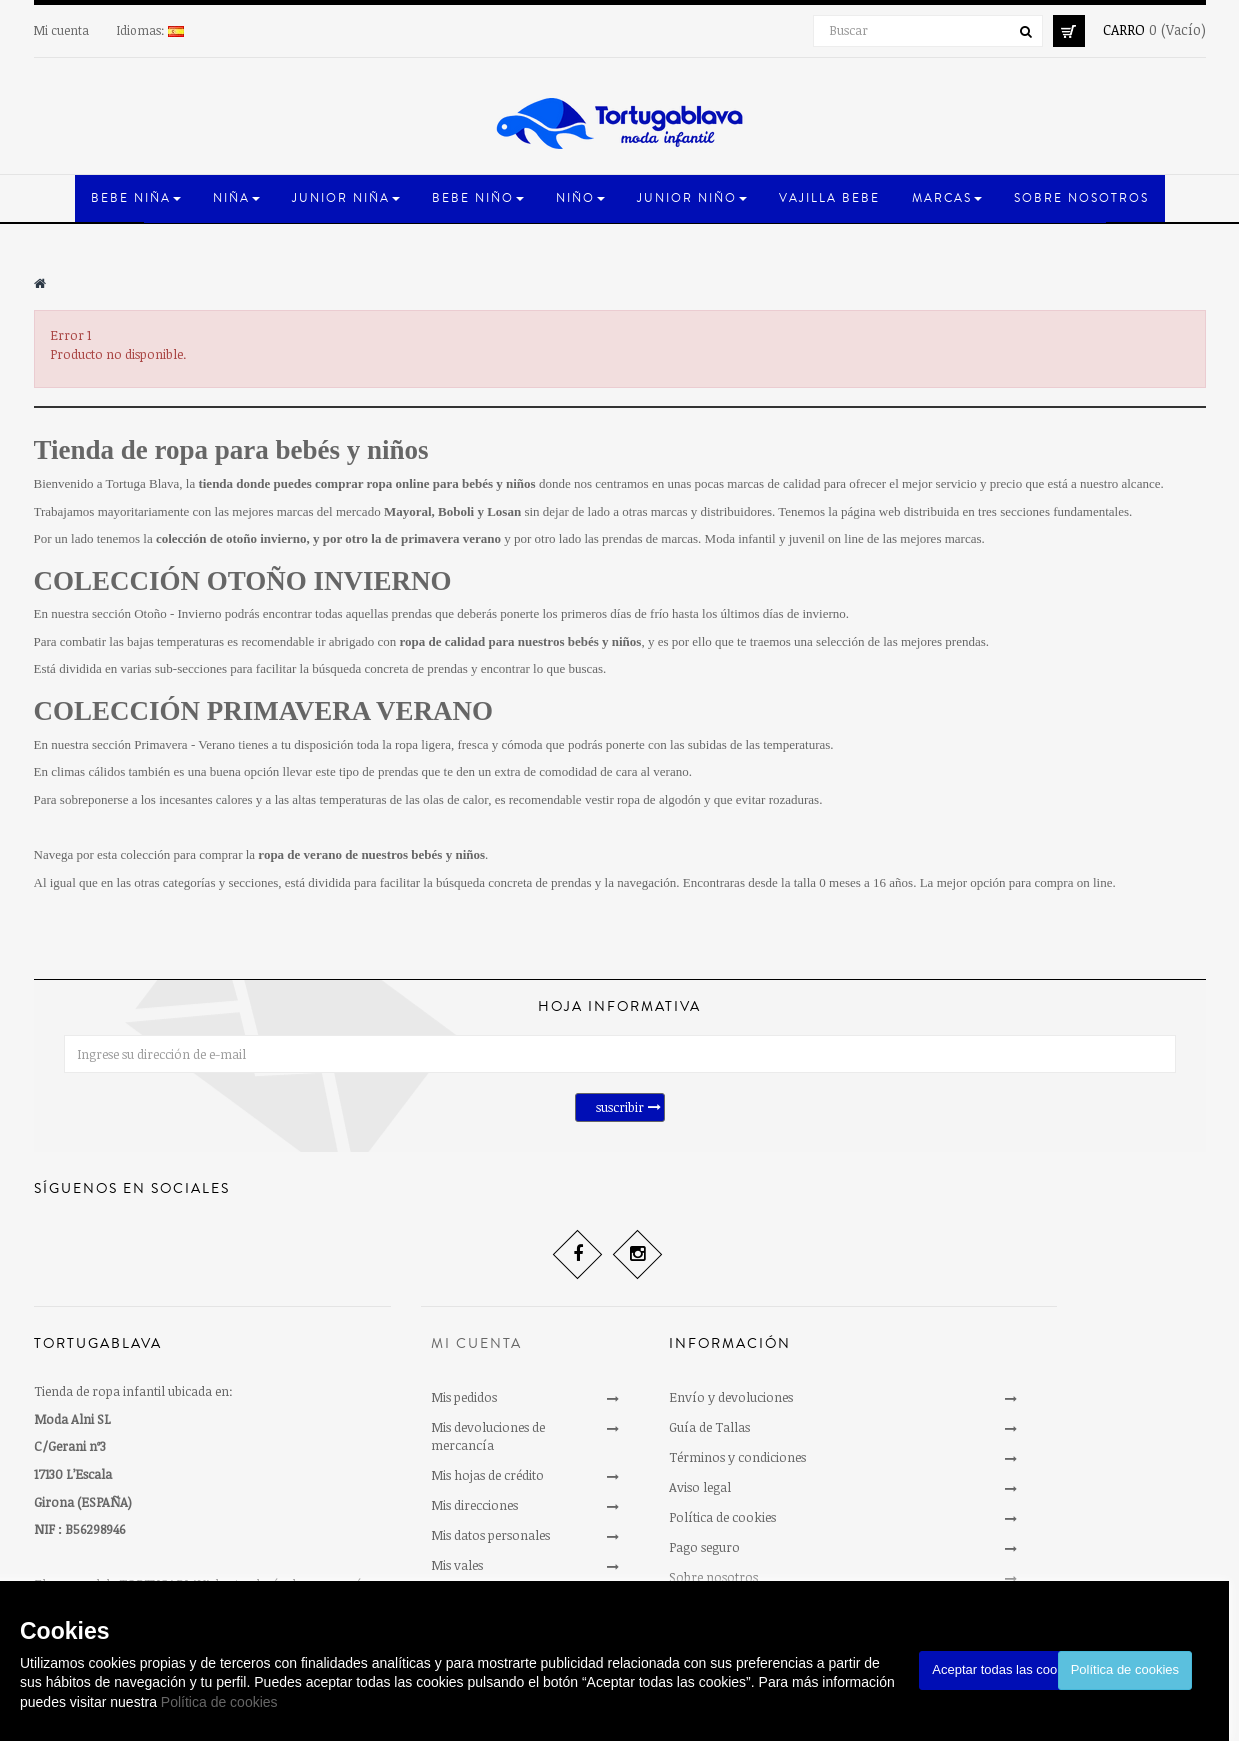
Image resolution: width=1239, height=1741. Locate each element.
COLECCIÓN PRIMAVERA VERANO (264, 711)
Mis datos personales (490, 1535)
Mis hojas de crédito (487, 1475)
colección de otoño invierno (231, 538)
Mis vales (457, 1565)
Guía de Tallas (709, 1427)
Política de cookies (219, 1702)
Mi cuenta (61, 30)
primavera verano (451, 538)
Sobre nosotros (713, 1577)
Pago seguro (704, 1547)
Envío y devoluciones (731, 1397)
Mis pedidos (464, 1397)
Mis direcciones (474, 1505)
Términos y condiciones (737, 1457)
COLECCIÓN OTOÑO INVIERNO (243, 581)
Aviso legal (700, 1487)
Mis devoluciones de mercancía (488, 1436)
